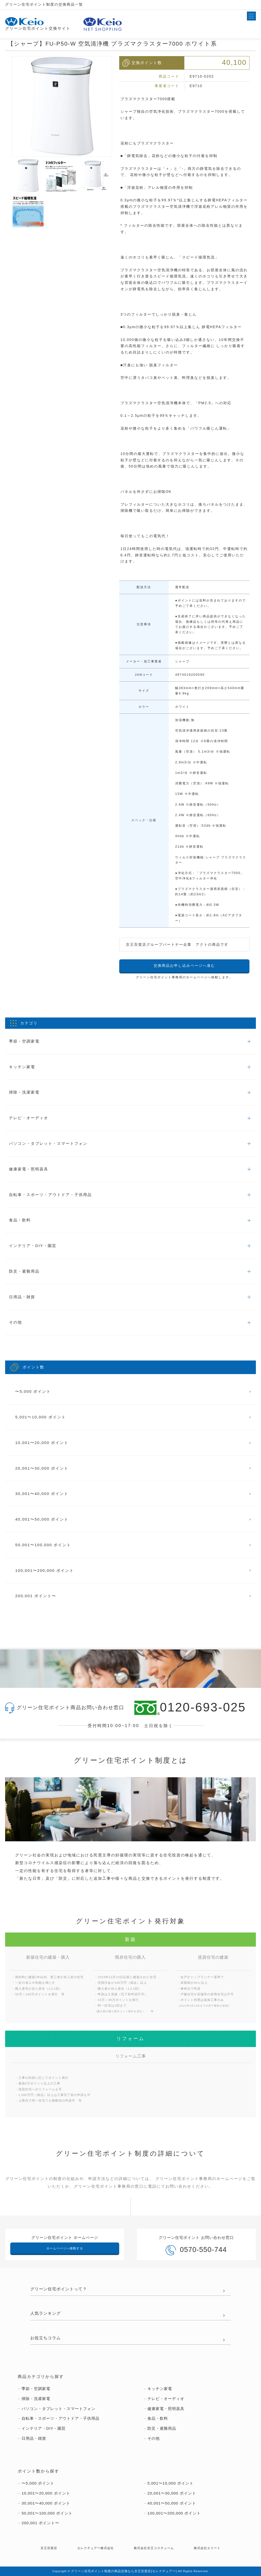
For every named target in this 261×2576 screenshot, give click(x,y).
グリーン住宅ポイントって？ (58, 2289)
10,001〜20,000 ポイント (41, 1442)
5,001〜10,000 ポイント (40, 1417)
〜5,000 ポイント (33, 1391)
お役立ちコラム (45, 2337)
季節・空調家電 (24, 1041)
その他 (15, 1322)
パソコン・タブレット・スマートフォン (48, 1143)
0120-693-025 (190, 1708)
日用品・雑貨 (22, 1297)
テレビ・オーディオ (28, 1118)
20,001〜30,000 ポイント (41, 1468)
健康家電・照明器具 (28, 1169)
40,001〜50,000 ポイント (41, 1519)
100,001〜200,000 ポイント (44, 1570)
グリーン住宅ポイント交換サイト (38, 23)
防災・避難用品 (24, 1271)
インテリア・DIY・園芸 (32, 1245)
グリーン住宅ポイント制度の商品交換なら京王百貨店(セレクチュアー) (124, 2571)
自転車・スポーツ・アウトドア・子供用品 (50, 1194)
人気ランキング (45, 2313)
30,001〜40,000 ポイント (41, 1493)
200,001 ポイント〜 (35, 1596)
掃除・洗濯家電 (24, 1092)
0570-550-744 (196, 2250)
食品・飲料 (20, 1220)
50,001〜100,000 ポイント (43, 1545)
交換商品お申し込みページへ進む (184, 966)
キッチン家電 (22, 1067)
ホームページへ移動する (64, 2248)
